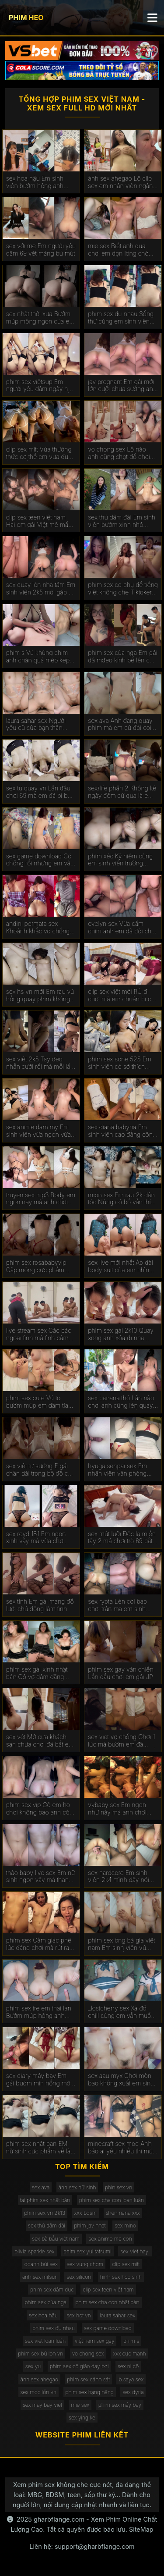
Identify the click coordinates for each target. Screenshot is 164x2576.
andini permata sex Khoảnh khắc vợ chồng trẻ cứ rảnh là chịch (38, 927)
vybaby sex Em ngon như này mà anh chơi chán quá (117, 1808)
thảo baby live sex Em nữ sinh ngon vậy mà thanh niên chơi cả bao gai (40, 1876)
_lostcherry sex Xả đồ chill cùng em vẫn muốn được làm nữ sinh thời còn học (121, 2012)
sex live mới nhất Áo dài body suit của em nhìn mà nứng (120, 1266)
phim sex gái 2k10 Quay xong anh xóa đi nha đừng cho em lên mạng (121, 1334)
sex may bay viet (42, 2405)
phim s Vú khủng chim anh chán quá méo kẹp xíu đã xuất (38, 656)
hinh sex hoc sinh (121, 2277)
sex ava (41, 2187)
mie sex (80, 2405)
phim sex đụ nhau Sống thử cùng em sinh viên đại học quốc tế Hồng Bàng (121, 317)
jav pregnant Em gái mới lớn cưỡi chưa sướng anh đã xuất (122, 385)
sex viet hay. (134, 2251)
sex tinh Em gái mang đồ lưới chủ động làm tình (40, 1605)
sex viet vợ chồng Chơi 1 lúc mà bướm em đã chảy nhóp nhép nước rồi (122, 1740)
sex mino (125, 2225)
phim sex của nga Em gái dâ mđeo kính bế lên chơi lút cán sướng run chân (123, 656)
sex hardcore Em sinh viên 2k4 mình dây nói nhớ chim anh (118, 1876)
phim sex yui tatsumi (87, 2251)
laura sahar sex (117, 2315)
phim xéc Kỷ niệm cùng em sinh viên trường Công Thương (120, 860)
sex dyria (132, 2392)
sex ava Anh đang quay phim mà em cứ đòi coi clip (120, 724)
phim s (131, 2341)
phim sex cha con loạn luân (111, 2200)
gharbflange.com (59, 2519)
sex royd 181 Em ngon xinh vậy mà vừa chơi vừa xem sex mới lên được (36, 1537)
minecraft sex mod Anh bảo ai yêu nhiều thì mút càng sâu (121, 2147)
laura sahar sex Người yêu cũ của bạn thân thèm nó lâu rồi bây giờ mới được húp (37, 724)
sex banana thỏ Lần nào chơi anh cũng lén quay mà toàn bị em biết (121, 1402)
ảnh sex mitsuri (40, 2277)
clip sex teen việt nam (108, 2289)
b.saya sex (131, 2379)
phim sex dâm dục (52, 2289)
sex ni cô (128, 2366)
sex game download (108, 2328)
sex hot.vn (78, 2315)
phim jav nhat (90, 2225)
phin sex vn (118, 2187)
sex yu (33, 2366)
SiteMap (141, 2529)
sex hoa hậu (43, 2315)
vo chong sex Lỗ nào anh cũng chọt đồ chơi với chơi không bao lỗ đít (121, 453)
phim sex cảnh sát (88, 2379)
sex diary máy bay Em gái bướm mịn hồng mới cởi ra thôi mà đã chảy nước (39, 2079)
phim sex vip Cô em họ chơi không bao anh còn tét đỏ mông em (39, 1808)
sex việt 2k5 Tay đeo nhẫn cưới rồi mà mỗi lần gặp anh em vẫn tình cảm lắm (41, 1063)
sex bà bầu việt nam (55, 2238)
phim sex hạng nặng (90, 2392)
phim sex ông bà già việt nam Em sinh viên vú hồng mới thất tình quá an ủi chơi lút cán (123, 1944)
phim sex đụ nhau (53, 2328)
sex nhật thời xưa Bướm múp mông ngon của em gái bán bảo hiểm (40, 317)
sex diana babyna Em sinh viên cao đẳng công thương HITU (122, 1131)
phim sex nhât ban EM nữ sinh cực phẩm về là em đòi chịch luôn (38, 2147)
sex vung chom (85, 2264)
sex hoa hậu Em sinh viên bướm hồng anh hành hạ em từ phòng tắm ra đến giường (36, 182)
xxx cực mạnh (129, 2353)
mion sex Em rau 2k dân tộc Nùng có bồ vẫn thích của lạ (122, 1199)
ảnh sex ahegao (39, 2379)
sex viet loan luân (45, 2341)
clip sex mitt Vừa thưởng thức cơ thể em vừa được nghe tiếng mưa (40, 453)
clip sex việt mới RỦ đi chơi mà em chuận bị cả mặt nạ (121, 995)
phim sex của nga (45, 2302)
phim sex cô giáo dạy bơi (79, 2366)
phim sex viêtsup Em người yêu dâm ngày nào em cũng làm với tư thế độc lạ (40, 385)
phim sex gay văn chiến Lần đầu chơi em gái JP (120, 1673)
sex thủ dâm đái (46, 2225)
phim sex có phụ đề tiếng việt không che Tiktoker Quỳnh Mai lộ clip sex (123, 588)
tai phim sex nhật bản (45, 2200)
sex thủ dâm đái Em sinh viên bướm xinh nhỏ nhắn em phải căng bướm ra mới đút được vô (122, 521)
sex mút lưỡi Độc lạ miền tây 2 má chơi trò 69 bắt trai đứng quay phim (122, 1537)
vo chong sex (88, 2353)
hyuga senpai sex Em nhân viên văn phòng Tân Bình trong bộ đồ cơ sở (121, 1469)
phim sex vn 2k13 (44, 2213)
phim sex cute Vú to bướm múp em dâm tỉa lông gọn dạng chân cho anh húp (39, 1402)
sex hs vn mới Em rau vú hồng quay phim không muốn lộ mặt (40, 995)
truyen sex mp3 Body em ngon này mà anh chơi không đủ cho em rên (40, 1199)
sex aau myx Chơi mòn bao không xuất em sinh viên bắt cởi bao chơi (121, 2079)
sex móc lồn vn (38, 2392)
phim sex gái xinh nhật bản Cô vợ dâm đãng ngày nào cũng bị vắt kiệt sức (40, 1673)
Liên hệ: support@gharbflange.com (81, 2546)
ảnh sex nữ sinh (77, 2187)
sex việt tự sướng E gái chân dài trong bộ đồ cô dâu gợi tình (39, 1469)
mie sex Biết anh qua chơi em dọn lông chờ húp (118, 249)
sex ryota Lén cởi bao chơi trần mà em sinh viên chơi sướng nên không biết (117, 1605)
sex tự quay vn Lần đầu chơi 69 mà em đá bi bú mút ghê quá (38, 792)
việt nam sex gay (95, 2341)
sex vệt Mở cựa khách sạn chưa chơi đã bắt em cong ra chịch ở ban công (40, 1740)
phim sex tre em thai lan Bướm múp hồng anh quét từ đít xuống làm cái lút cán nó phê (39, 2012)
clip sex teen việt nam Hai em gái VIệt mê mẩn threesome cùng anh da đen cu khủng (39, 521)
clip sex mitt (126, 2264)
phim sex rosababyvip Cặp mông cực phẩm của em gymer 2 (36, 1266)
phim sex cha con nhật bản (108, 2302)
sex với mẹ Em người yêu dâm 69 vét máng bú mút (41, 249)
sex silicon (78, 2277)
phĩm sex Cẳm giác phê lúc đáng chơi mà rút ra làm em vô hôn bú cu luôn (38, 1944)
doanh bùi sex (41, 2264)
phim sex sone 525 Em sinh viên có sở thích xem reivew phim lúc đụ (121, 1063)
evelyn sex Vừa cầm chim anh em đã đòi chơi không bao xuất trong (122, 927)
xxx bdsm (85, 2213)
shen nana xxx (123, 2213)
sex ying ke (82, 2417)
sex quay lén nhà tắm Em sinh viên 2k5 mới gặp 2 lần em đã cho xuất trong (41, 588)
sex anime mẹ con (110, 2238)
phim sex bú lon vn (40, 2353)
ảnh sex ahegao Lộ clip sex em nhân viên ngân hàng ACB (120, 182)
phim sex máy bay (119, 2405)
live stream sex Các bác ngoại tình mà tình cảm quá (38, 1334)
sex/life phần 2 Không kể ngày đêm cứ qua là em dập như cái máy (122, 792)
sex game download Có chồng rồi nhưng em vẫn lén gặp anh (40, 860)
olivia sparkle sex (34, 2251)
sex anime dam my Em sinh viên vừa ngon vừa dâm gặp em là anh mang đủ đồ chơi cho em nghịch (41, 1131)
